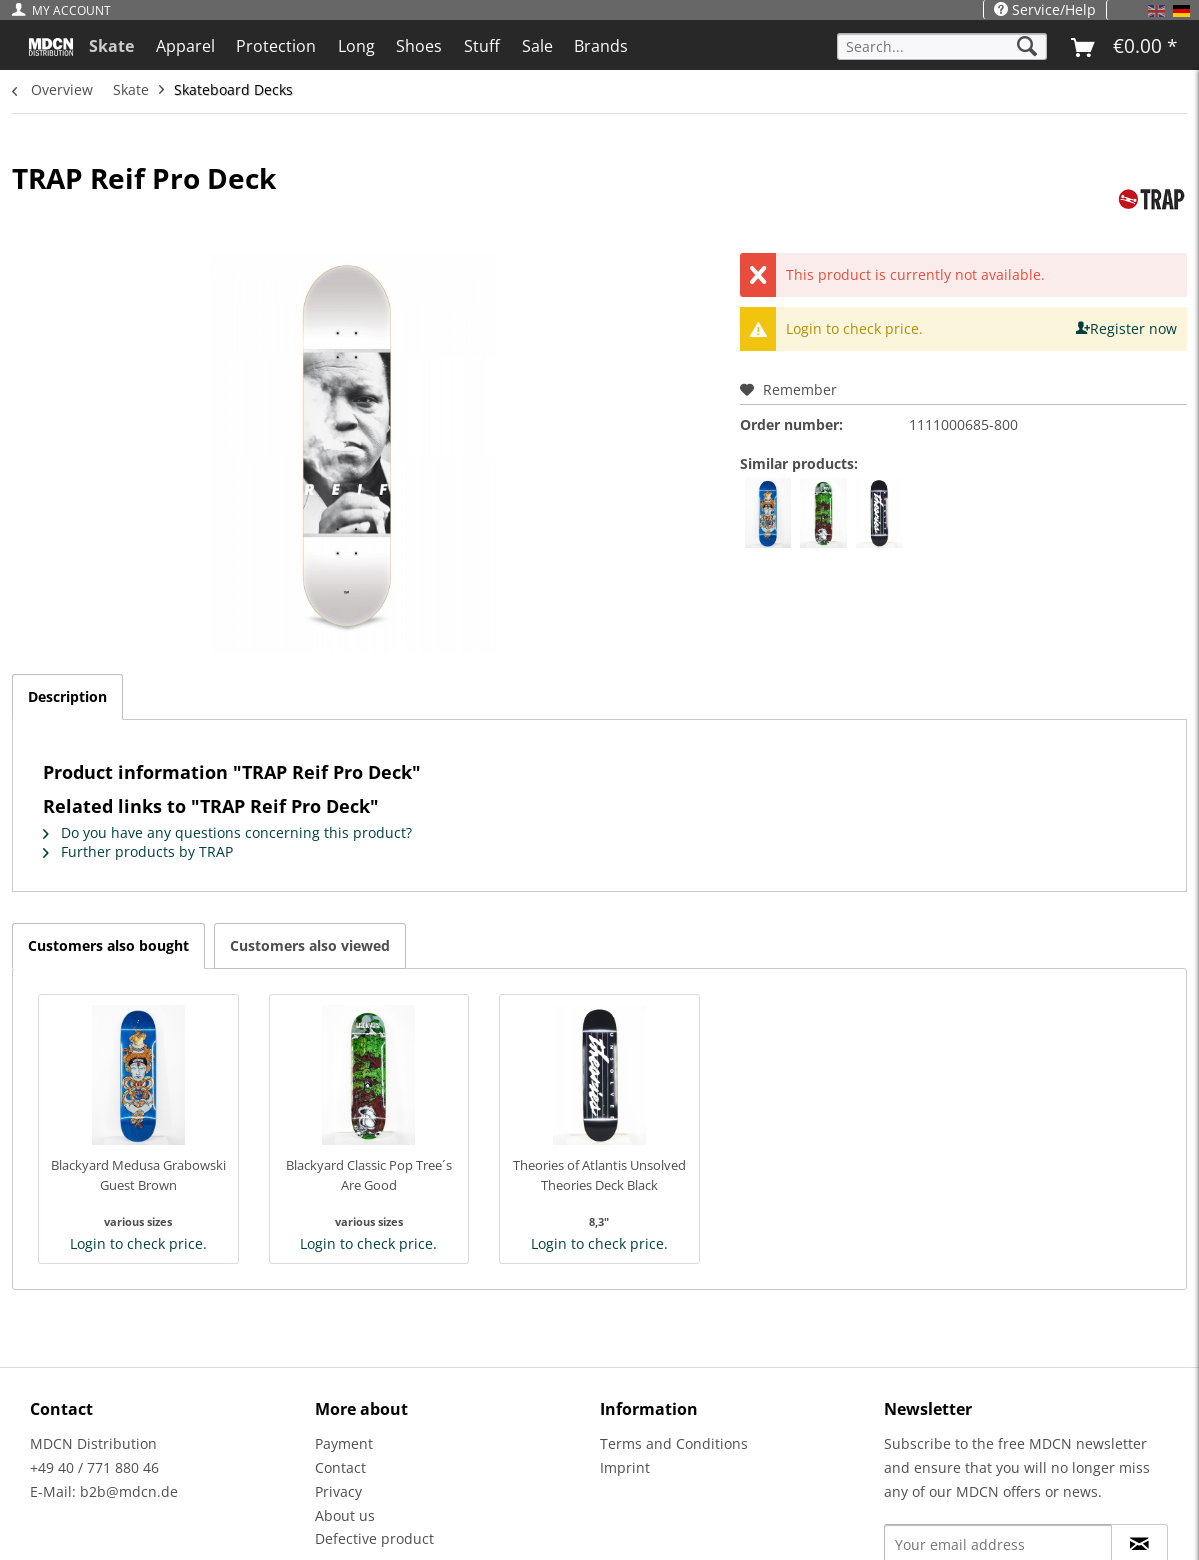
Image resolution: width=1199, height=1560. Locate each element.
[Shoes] (420, 46)
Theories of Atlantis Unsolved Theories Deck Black (599, 1175)
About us (345, 1515)
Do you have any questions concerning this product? (227, 832)
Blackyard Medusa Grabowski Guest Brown (138, 1175)
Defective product (374, 1538)
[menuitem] (66, 10)
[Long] (356, 46)
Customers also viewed (310, 945)
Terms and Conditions (674, 1443)
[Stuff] (482, 46)
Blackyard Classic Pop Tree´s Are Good (369, 1175)
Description (67, 696)
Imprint (625, 1467)
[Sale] (537, 46)
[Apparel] (185, 46)
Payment (344, 1443)
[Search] (1027, 46)
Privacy (338, 1491)
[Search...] (942, 46)
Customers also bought (108, 945)
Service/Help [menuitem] (1045, 9)
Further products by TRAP (138, 851)
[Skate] (111, 46)
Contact (340, 1467)
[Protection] (276, 46)
